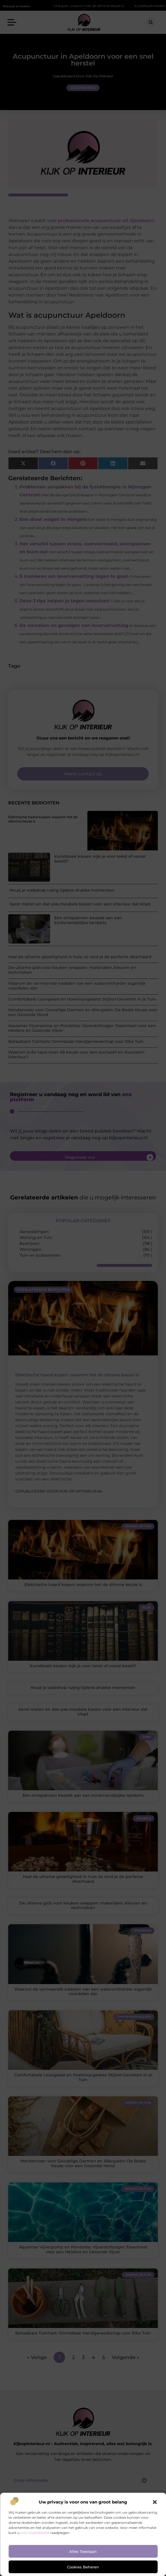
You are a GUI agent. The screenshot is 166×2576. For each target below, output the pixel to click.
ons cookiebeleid (34, 2533)
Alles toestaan (83, 2551)
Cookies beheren (83, 2567)
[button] (155, 2502)
